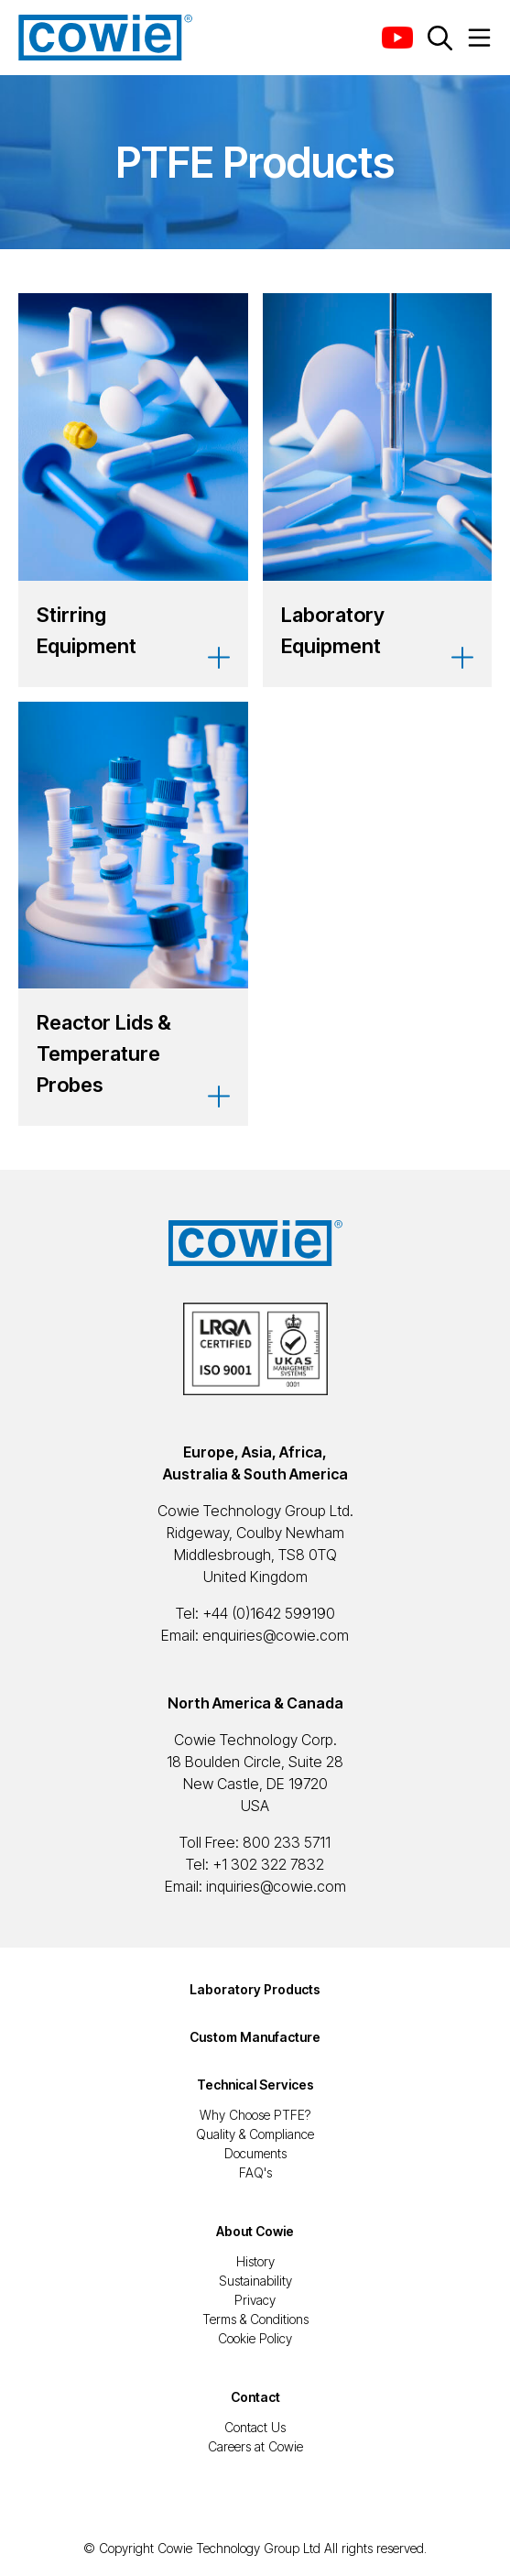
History (255, 2261)
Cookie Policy (255, 2338)
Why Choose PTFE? (255, 2115)
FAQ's (255, 2172)
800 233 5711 (287, 1842)
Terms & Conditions (255, 2319)
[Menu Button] (479, 38)
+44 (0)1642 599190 (268, 1613)
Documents (255, 2153)
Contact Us (255, 2427)
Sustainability (255, 2280)
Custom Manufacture (255, 2037)
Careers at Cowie (255, 2446)
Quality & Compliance (255, 2134)
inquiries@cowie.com (276, 1886)
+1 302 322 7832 (268, 1864)
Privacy (255, 2300)
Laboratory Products (255, 1989)
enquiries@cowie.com (275, 1635)
